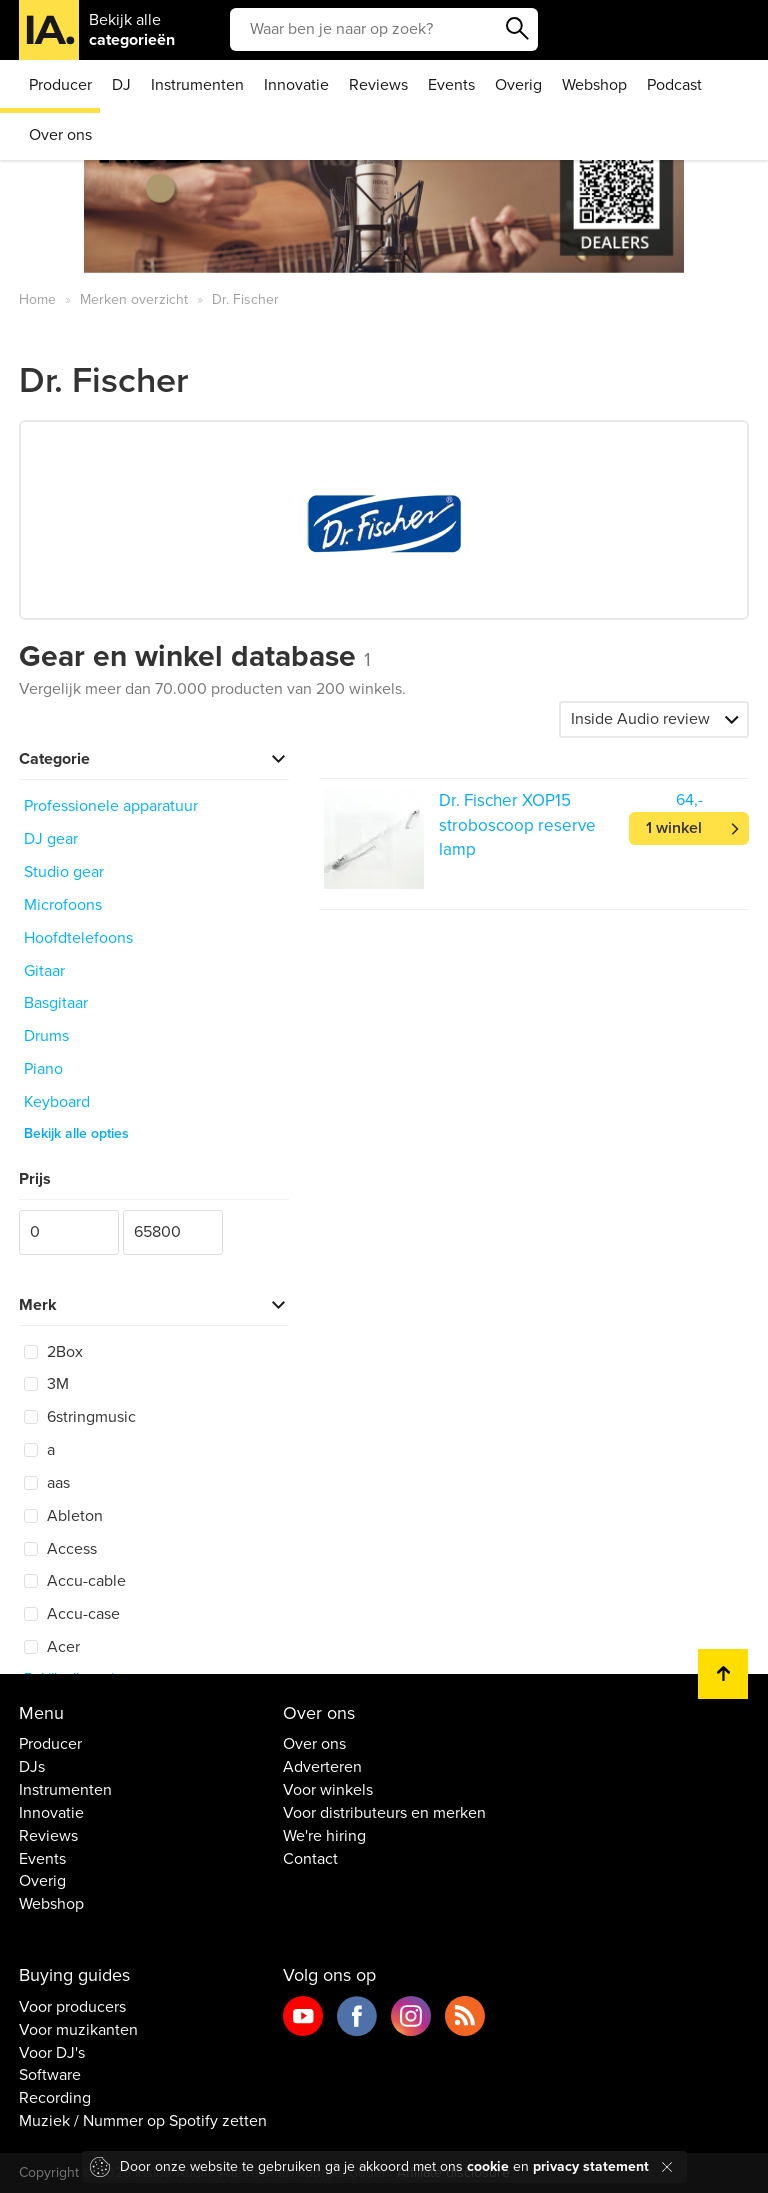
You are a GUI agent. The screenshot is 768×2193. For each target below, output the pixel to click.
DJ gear (51, 839)
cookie (488, 2166)
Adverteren (322, 1767)
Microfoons (63, 905)
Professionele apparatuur (111, 806)
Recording (55, 2098)
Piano (43, 1069)
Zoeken (518, 29)
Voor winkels (328, 1790)
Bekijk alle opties (76, 1133)
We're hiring (324, 1836)
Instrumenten (197, 85)
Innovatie (296, 85)
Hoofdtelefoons (78, 938)
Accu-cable (75, 1581)
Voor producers (72, 2007)
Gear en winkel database (195, 656)
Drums (46, 1036)
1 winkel (674, 828)
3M (46, 1384)
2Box (53, 1352)
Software (50, 2075)
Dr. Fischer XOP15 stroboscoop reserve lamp (517, 825)
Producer (60, 85)
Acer (52, 1647)
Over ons (60, 135)
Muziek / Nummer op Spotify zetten (143, 2121)
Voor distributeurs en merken (384, 1813)
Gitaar (44, 971)
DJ (121, 85)
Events (451, 85)
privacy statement (591, 2166)
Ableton (63, 1516)
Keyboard (57, 1102)
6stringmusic (80, 1417)
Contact (310, 1859)
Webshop (594, 85)
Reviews (378, 85)
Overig (518, 85)
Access (60, 1549)
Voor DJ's (52, 2053)
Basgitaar (56, 1003)
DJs (32, 1767)
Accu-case (72, 1614)
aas (47, 1483)
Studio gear (64, 872)
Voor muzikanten (78, 2030)
